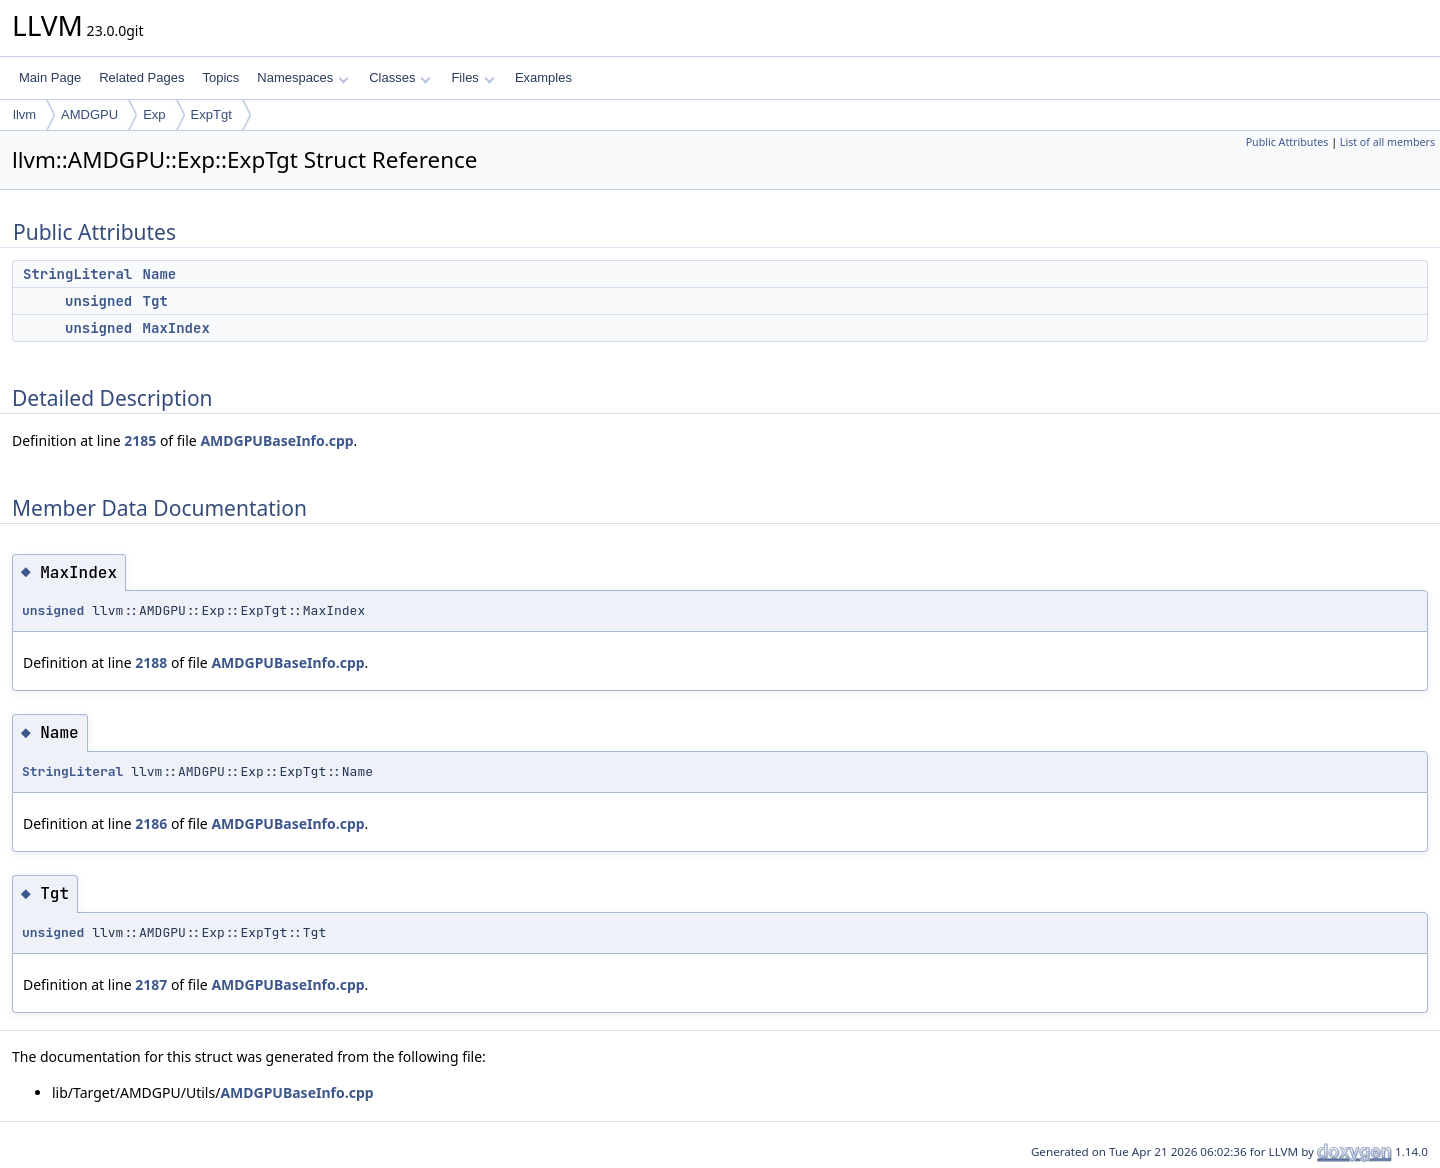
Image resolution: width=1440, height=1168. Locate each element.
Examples (543, 77)
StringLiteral (77, 274)
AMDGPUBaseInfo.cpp (276, 440)
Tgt (155, 301)
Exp (154, 114)
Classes (400, 77)
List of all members (1387, 142)
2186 (151, 823)
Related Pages (141, 77)
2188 (151, 662)
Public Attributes (1287, 142)
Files (472, 77)
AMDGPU (89, 114)
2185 (140, 440)
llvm (24, 114)
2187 (151, 984)
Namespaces (302, 77)
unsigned (98, 301)
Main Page (50, 77)
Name (160, 274)
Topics (220, 77)
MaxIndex (176, 328)
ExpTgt (211, 114)
